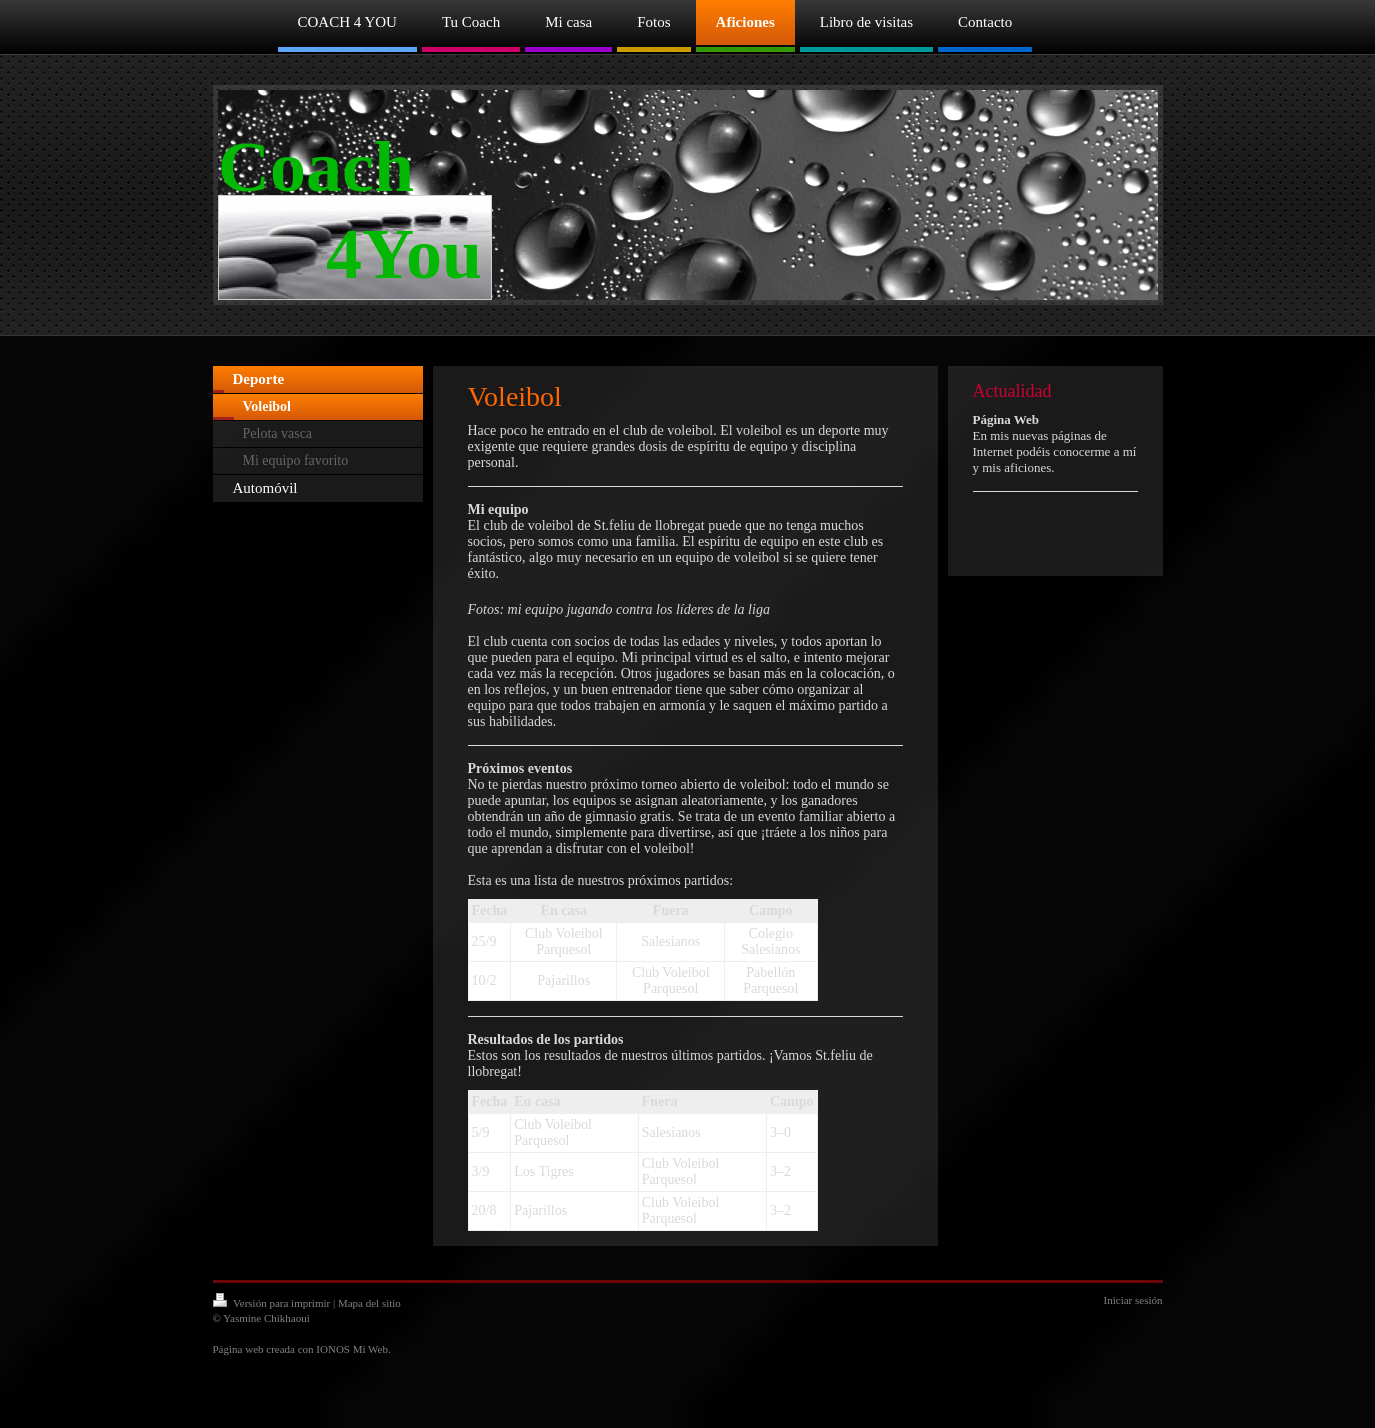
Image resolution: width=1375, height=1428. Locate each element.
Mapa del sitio (369, 1303)
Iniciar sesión (1133, 1300)
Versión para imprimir (273, 1303)
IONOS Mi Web (352, 1349)
